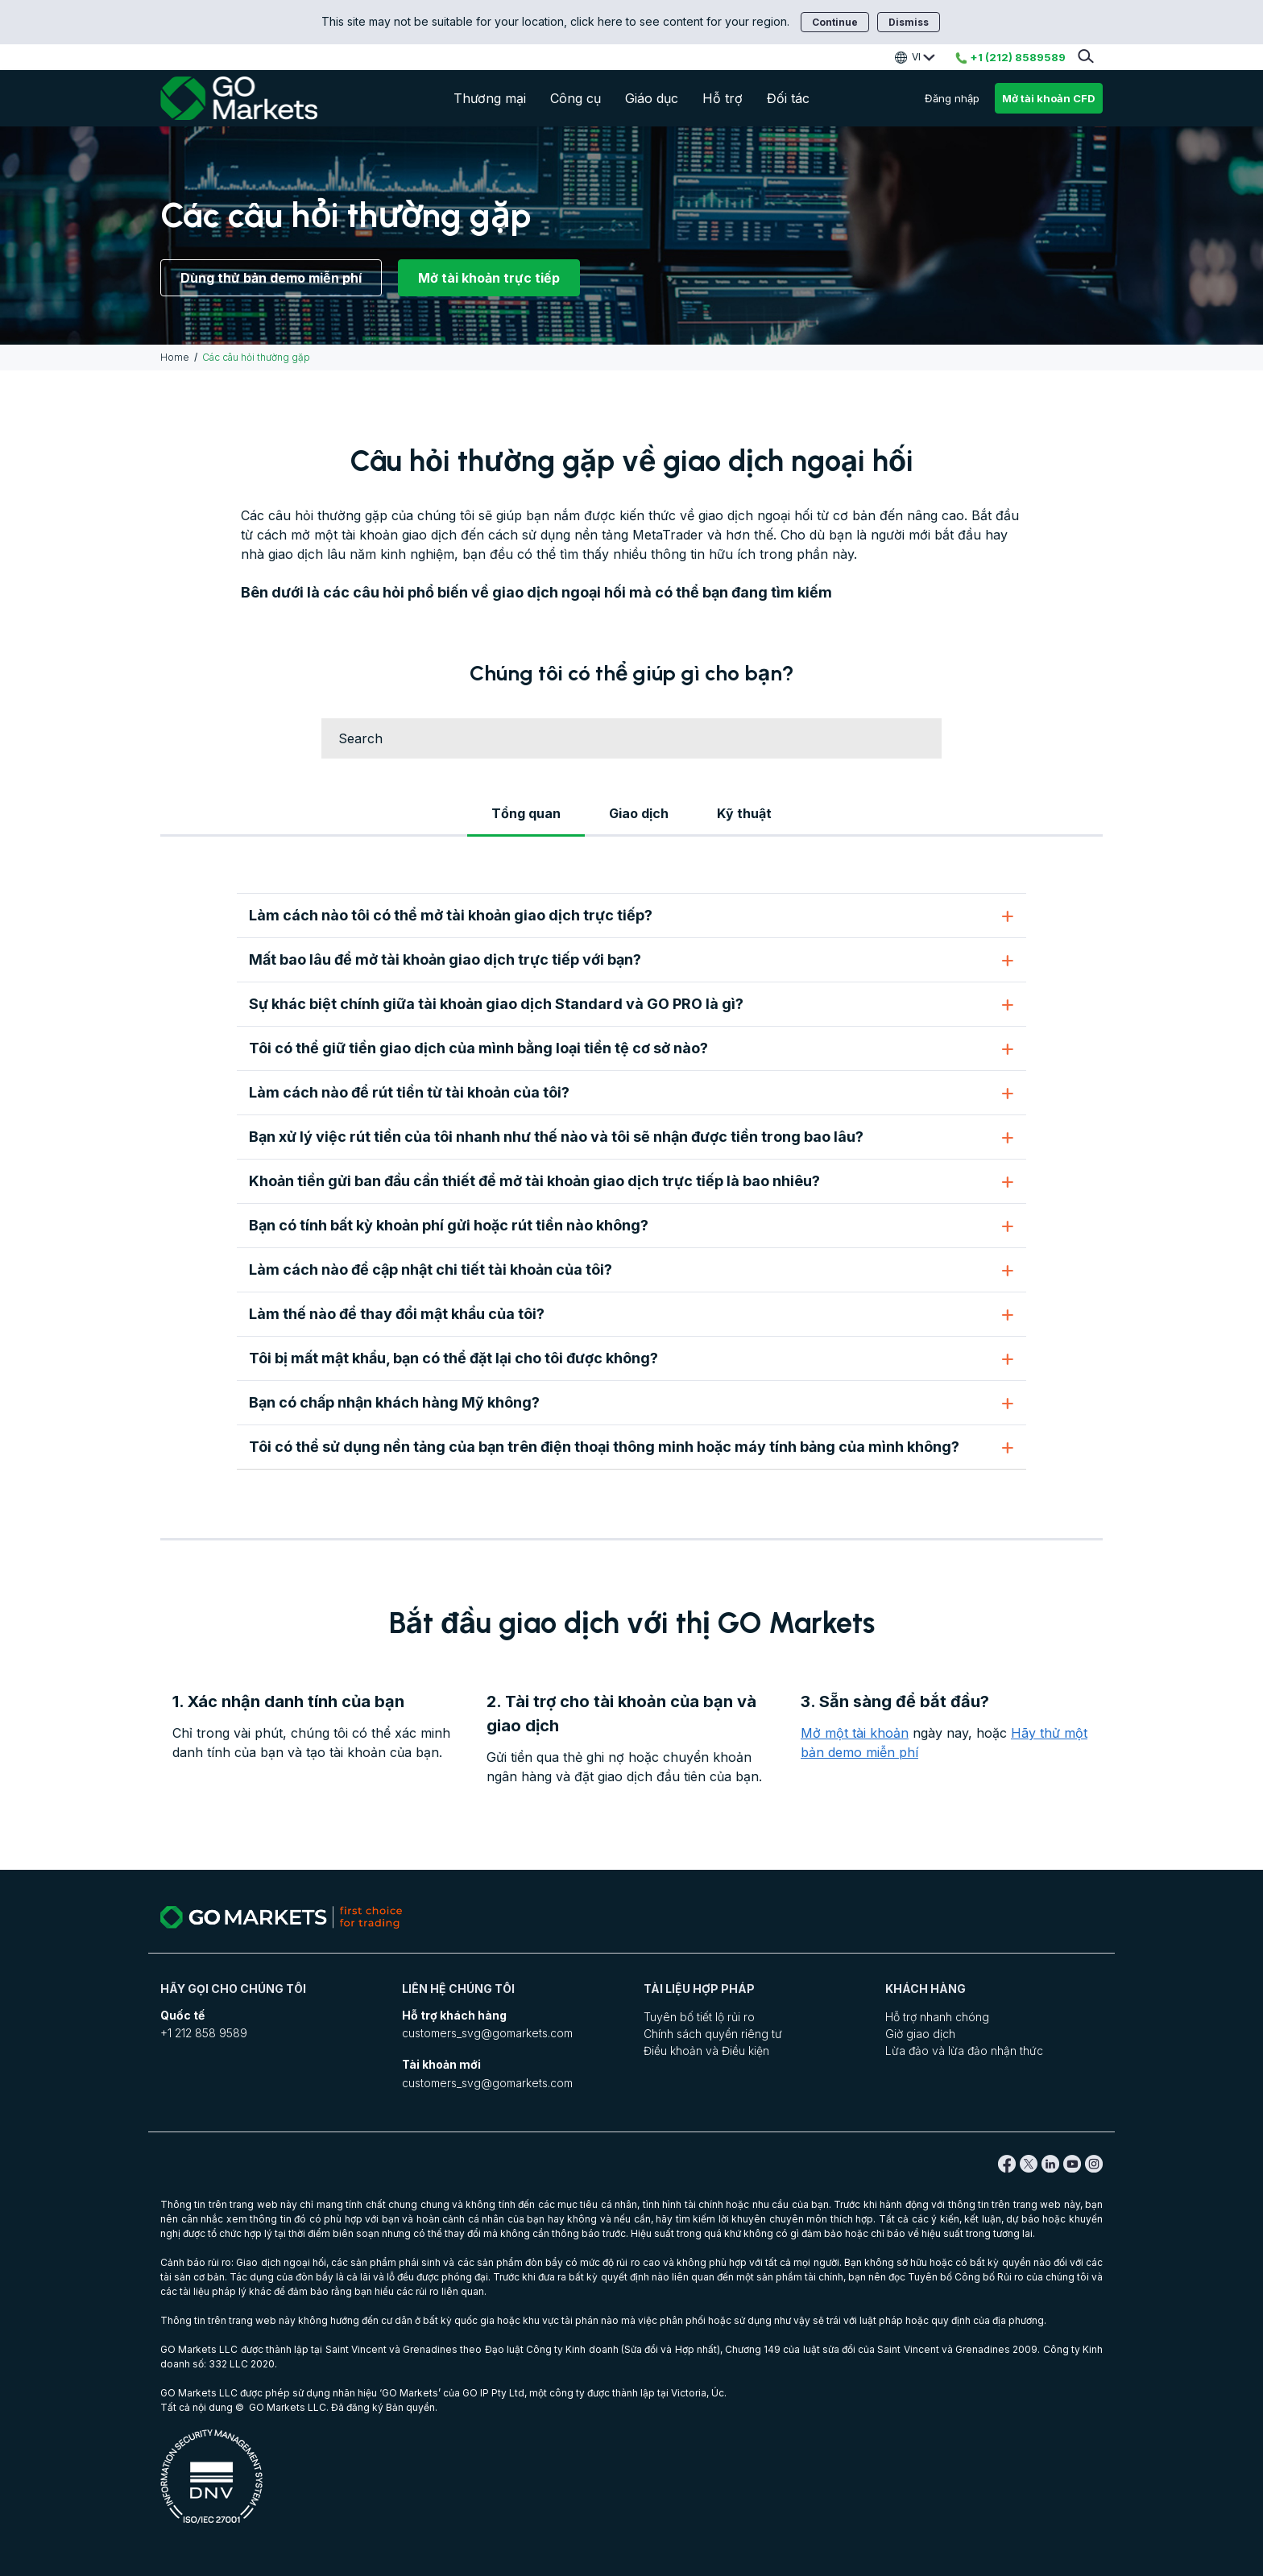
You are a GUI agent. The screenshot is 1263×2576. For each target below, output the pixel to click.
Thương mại (489, 98)
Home (174, 357)
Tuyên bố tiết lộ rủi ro (699, 2017)
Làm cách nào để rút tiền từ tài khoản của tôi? (409, 1092)
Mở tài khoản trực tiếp (489, 278)
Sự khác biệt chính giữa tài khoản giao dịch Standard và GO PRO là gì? (496, 1003)
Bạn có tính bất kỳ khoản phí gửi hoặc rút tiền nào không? (448, 1225)
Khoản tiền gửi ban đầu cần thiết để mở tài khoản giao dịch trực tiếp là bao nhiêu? (534, 1180)
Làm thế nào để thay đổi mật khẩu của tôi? (397, 1313)
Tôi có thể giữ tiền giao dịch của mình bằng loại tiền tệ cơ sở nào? (478, 1048)
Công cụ (575, 98)
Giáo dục (651, 98)
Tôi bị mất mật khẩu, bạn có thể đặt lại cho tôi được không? (453, 1358)
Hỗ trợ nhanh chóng (937, 2017)
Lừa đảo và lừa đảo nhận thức (964, 2050)
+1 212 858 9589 (203, 2033)
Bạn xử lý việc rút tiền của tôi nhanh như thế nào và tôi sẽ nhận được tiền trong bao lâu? (556, 1136)
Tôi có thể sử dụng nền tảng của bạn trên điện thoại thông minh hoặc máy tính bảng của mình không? (604, 1446)
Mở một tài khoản (855, 1733)
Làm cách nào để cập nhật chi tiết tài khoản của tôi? (430, 1269)
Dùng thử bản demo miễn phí (271, 278)
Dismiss (908, 22)
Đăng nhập (952, 98)
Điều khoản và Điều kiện (706, 2050)
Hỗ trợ (722, 98)
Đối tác (788, 98)
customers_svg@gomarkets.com (487, 2033)
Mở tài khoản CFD (1048, 98)
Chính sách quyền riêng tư (713, 2034)
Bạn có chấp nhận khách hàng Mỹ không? (394, 1402)
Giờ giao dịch (920, 2034)
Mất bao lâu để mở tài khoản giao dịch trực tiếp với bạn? (445, 959)
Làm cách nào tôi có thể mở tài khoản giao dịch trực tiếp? (450, 915)
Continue (835, 22)
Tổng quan (526, 813)
